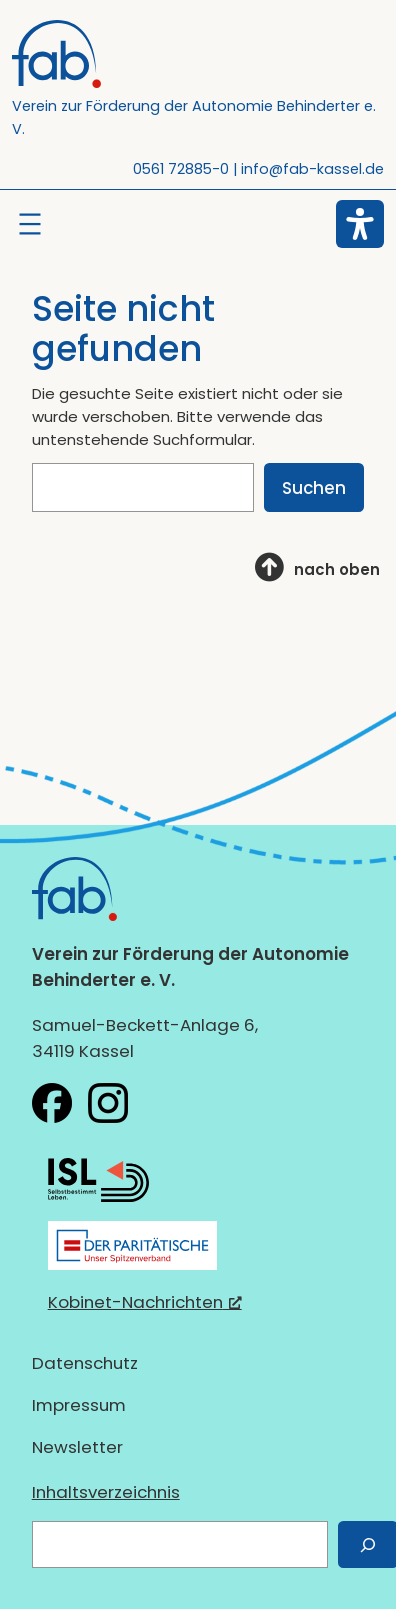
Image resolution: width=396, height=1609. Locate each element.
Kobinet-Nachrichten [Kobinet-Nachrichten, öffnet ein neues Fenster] (145, 1302)
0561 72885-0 (181, 169)
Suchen (314, 488)
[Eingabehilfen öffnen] (360, 224)
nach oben (337, 569)
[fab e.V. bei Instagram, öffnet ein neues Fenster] (108, 1103)
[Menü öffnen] (30, 224)
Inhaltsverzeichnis (106, 1492)
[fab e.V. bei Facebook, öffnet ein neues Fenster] (52, 1103)
